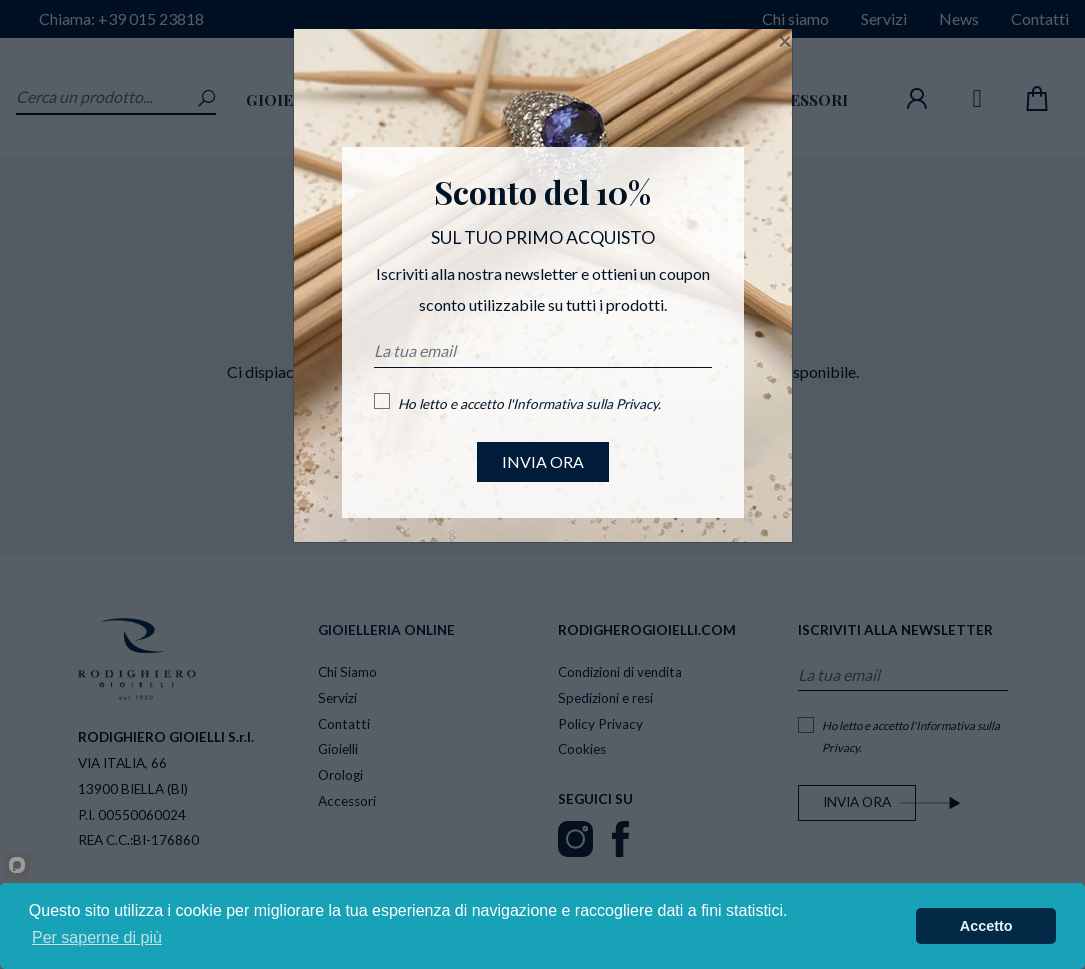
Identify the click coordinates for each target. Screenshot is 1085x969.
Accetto (986, 926)
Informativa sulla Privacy (585, 404)
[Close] (785, 41)
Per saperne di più (97, 937)
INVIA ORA (543, 461)
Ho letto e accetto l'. (529, 404)
